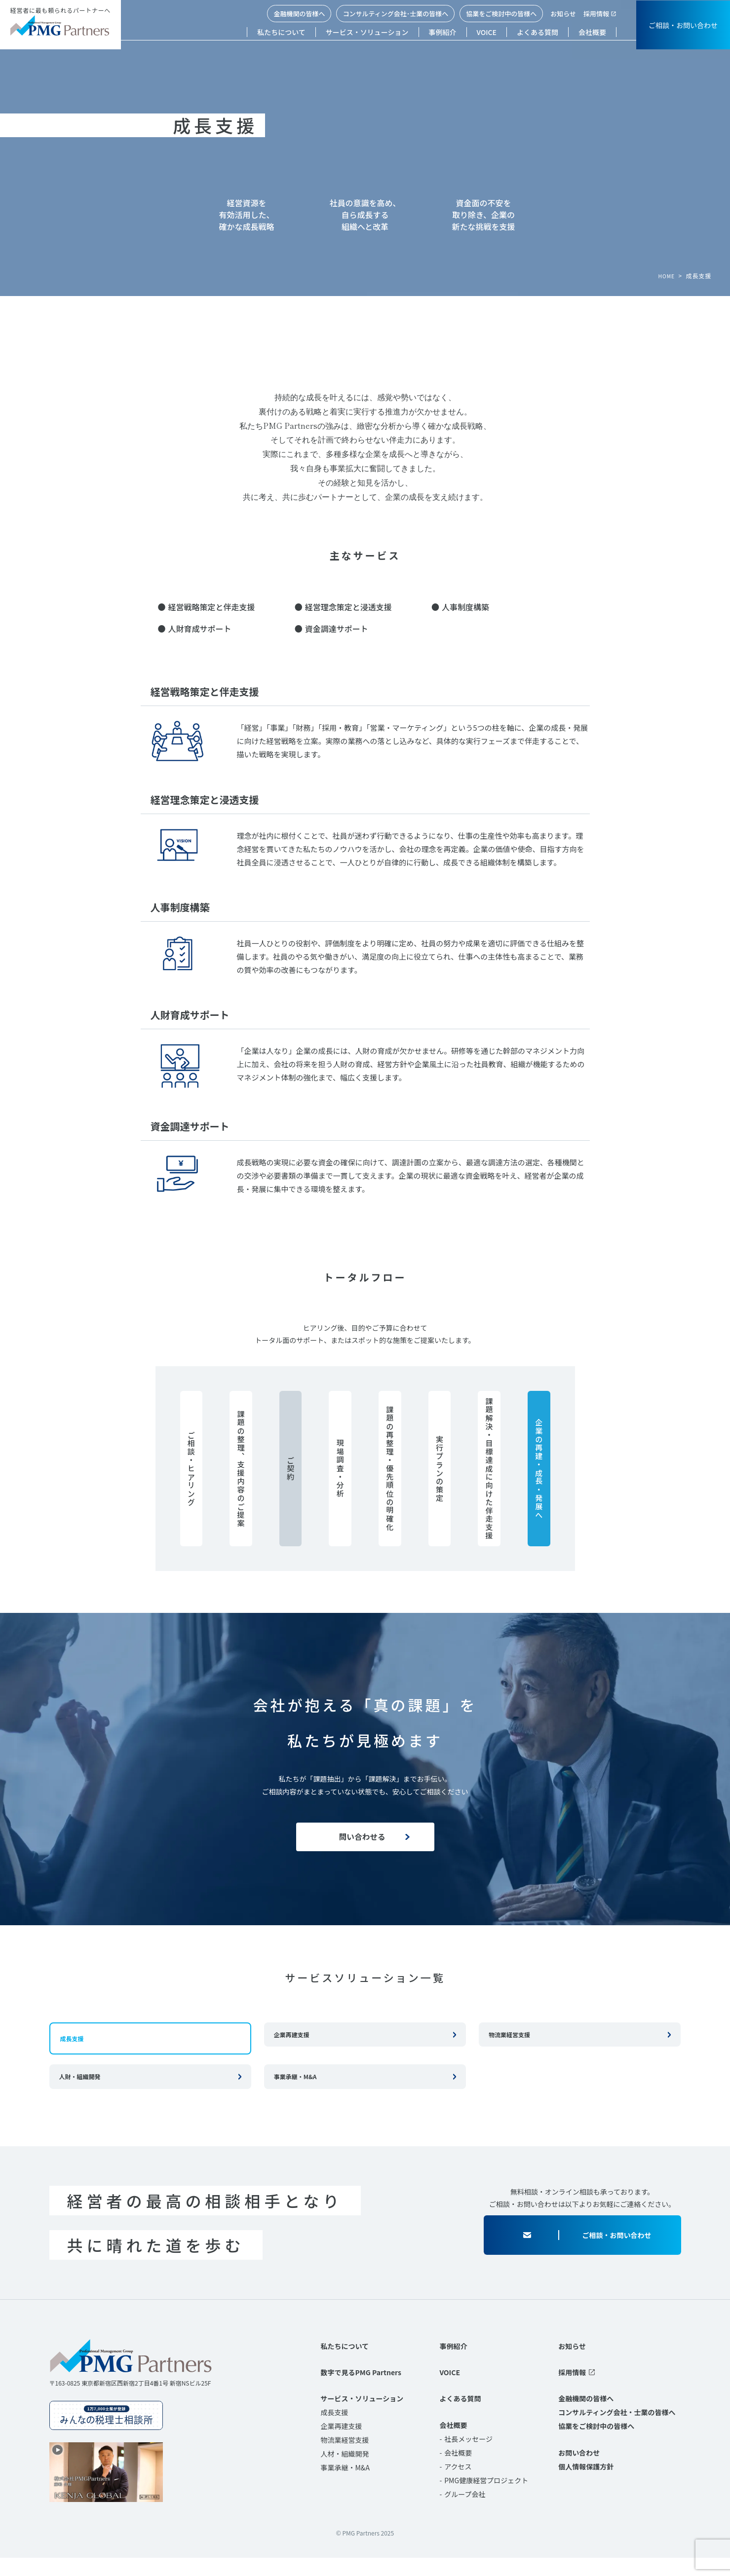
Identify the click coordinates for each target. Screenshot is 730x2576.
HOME (665, 275)
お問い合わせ (579, 2470)
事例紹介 (443, 32)
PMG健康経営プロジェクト (486, 2498)
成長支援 (334, 2430)
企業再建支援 (291, 2049)
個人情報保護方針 (586, 2484)
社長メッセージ (468, 2457)
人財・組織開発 (80, 2091)
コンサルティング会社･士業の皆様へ (395, 13)
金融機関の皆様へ (299, 13)
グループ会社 (464, 2512)
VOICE (487, 32)
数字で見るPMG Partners (361, 2390)
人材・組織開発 (345, 2472)
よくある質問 (537, 32)
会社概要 (592, 32)
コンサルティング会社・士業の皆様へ (616, 2430)
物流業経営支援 (509, 2049)
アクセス (457, 2484)
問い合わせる (360, 1842)
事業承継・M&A (295, 2091)
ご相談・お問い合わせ (683, 25)
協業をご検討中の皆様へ (501, 13)
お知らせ (563, 13)
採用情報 (596, 13)
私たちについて (281, 32)
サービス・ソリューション (367, 32)
